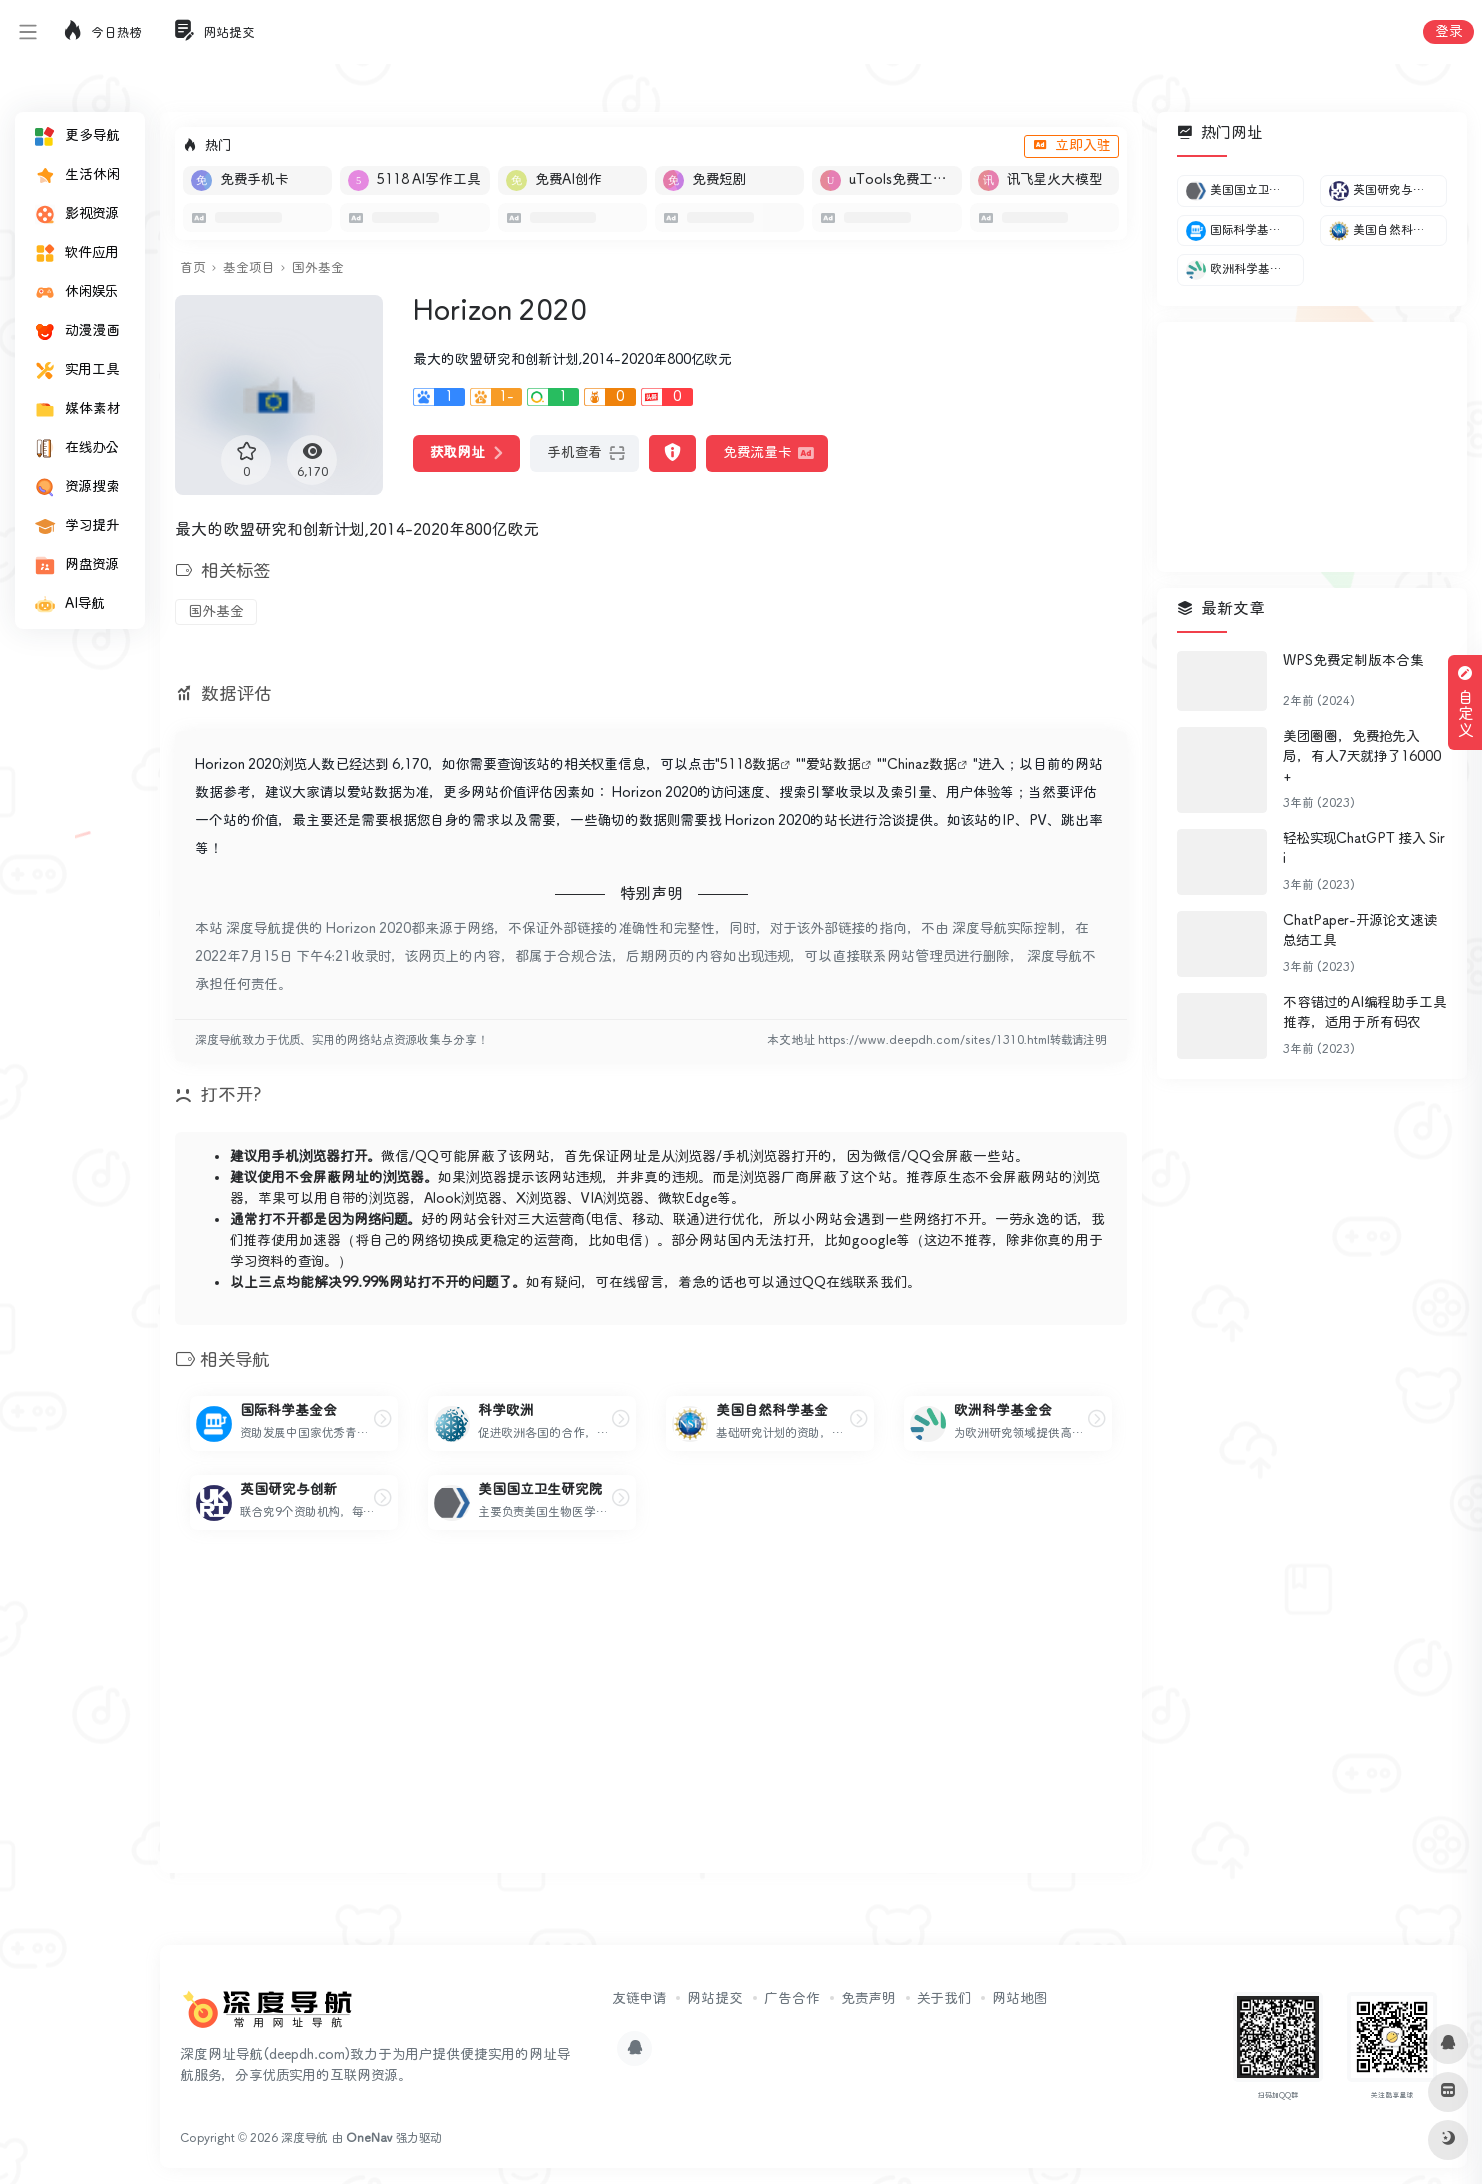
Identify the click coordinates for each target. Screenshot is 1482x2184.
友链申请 (639, 1999)
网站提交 (715, 1999)
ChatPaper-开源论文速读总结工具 (1360, 931)
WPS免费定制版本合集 (1353, 661)
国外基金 (318, 268)
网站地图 (1019, 1999)
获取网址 (466, 453)
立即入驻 (1071, 146)
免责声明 (868, 1999)
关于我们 (944, 1999)
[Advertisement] (651, 1718)
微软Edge (687, 1199)
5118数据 (750, 765)
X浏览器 (541, 1199)
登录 (1448, 32)
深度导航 (304, 2138)
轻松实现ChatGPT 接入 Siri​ (1364, 849)
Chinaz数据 (922, 765)
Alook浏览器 (463, 1199)
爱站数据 (833, 765)
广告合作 (792, 1999)
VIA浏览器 (612, 1199)
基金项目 (248, 268)
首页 (192, 268)
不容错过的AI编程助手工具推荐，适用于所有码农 (1365, 1013)
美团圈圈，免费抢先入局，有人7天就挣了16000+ (1362, 757)
